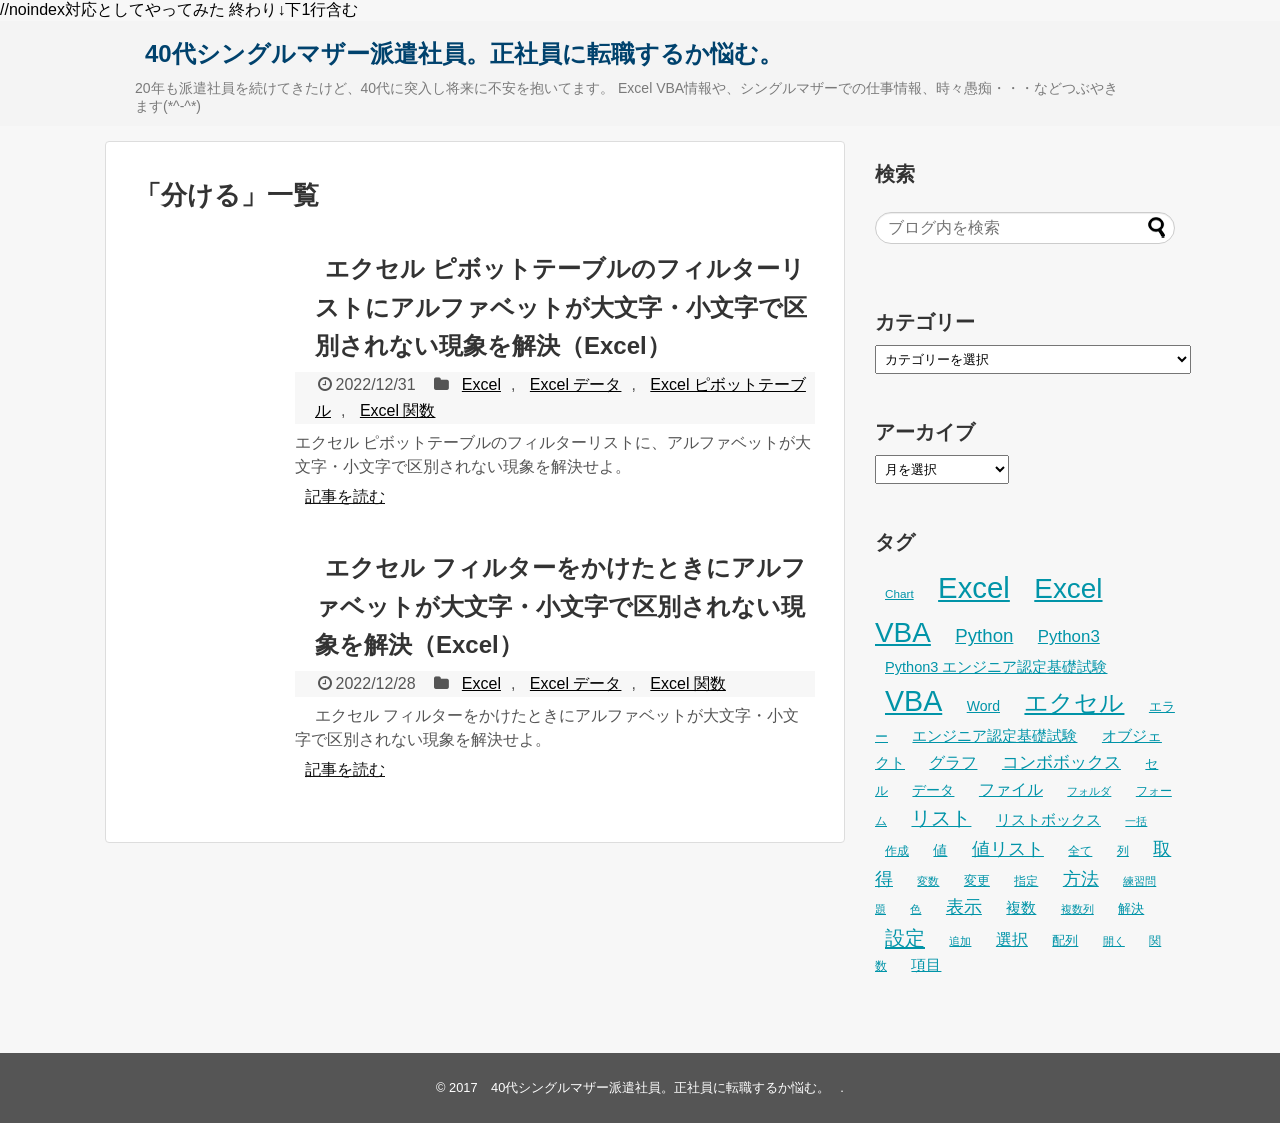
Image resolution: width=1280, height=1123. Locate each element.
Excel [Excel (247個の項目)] (974, 587)
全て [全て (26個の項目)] (1080, 851)
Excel (481, 384)
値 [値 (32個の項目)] (940, 850)
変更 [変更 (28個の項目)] (977, 880)
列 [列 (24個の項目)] (1123, 850)
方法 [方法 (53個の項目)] (1081, 879)
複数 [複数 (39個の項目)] (1021, 907)
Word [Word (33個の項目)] (983, 706)
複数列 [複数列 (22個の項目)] (1077, 909)
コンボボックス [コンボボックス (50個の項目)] (1061, 762)
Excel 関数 (398, 410)
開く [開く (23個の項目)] (1114, 941)
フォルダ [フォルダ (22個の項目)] (1089, 791)
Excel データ (576, 384)
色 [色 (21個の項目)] (915, 909)
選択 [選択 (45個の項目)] (1012, 939)
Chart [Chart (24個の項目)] (899, 593)
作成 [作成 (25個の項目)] (897, 851)
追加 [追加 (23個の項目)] (960, 941)
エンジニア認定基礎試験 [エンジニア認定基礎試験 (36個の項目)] (994, 736)
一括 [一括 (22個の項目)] (1136, 821)
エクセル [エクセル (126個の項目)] (1074, 702)
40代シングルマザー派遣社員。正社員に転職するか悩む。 (464, 53)
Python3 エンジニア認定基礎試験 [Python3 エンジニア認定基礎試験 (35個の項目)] (996, 667)
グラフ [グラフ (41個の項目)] (953, 762)
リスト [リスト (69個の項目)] (941, 818)
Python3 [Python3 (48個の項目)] (1069, 636)
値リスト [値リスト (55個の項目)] (1008, 849)
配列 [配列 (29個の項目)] (1065, 940)
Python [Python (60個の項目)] (984, 635)
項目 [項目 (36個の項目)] (926, 965)
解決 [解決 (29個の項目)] (1131, 908)
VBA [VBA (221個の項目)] (913, 701)
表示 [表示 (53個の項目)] (964, 907)
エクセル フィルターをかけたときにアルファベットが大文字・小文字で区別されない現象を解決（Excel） (560, 606)
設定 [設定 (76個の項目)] (905, 937)
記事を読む (345, 496)
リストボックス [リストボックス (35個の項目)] (1048, 820)
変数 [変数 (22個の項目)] (928, 881)
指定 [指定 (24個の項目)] (1026, 880)
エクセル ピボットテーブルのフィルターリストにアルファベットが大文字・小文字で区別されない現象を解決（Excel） (561, 307)
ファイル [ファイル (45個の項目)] (1011, 789)
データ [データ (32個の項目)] (933, 790)
